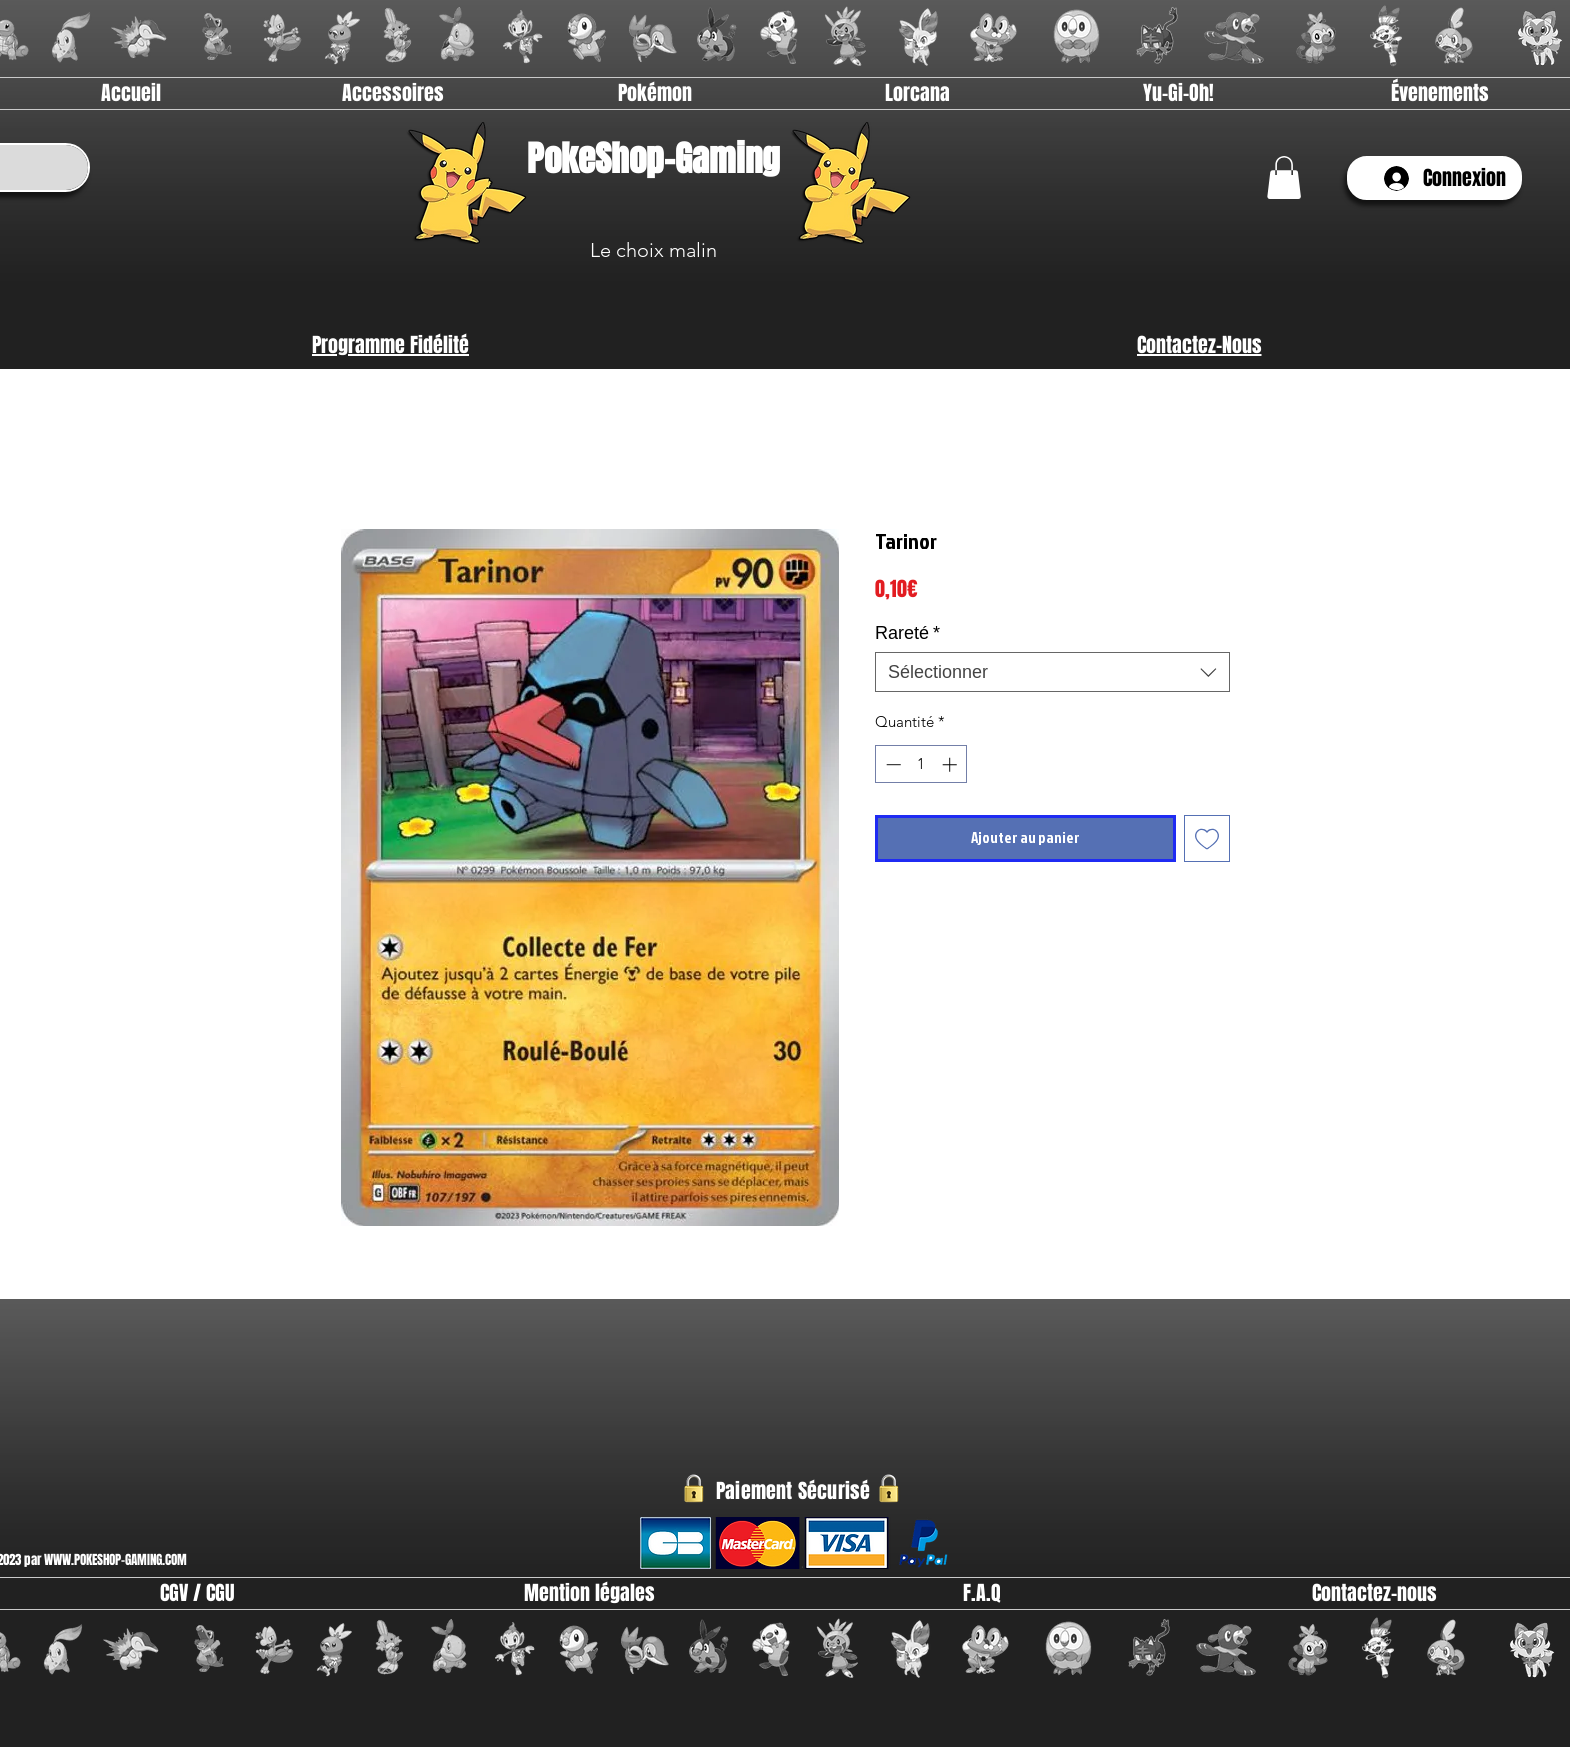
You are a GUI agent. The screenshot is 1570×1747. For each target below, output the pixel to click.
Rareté (907, 633)
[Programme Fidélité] (390, 345)
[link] (1284, 177)
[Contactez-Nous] (1199, 345)
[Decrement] (891, 764)
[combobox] (1052, 672)
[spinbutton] (921, 764)
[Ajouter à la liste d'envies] (1207, 838)
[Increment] (951, 764)
